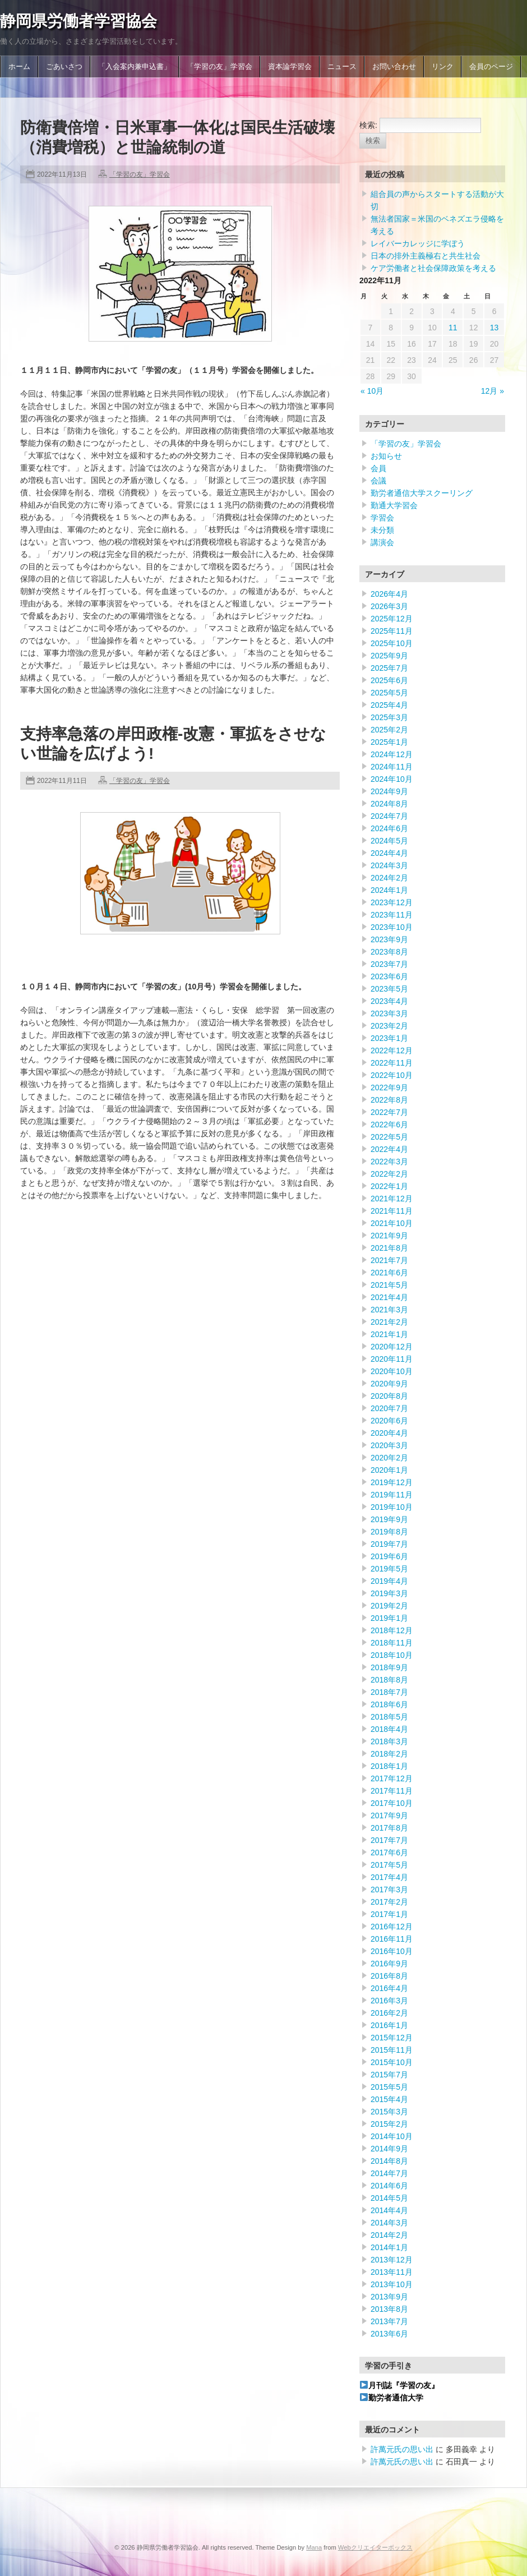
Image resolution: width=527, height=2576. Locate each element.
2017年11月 (392, 1790)
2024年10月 (392, 779)
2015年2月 (389, 2123)
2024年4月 (389, 853)
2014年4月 (389, 2210)
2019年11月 (392, 1494)
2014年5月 (389, 2197)
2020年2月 (389, 1457)
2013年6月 (389, 2333)
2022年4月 (389, 1149)
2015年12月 (392, 2037)
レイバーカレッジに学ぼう (418, 243)
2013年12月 (392, 2259)
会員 (378, 468)
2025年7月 (389, 667)
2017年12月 (392, 1778)
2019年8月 (389, 1531)
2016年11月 (392, 1938)
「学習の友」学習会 (219, 67)
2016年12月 (392, 1926)
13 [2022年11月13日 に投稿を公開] (494, 327)
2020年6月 (389, 1420)
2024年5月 (389, 840)
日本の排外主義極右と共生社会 (425, 255)
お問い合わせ (394, 67)
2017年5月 (389, 1864)
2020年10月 (392, 1371)
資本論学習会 (290, 67)
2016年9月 (389, 1963)
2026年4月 (389, 593)
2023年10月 (392, 927)
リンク (443, 67)
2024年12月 (392, 754)
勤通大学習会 (394, 505)
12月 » (492, 390)
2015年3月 (389, 2111)
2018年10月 (392, 1655)
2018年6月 (389, 1704)
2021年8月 (389, 1247)
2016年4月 (389, 1988)
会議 (378, 480)
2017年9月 (389, 1815)
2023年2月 (389, 1025)
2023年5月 (389, 988)
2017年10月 (392, 1803)
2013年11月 (392, 2272)
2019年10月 (392, 1507)
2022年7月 (389, 1112)
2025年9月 (389, 655)
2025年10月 (392, 643)
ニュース (342, 67)
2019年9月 (389, 1519)
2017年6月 (389, 1852)
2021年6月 (389, 1272)
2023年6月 (389, 976)
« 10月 (371, 390)
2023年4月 (389, 1001)
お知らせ (386, 455)
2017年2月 (389, 1901)
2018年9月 (389, 1667)
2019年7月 (389, 1544)
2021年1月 (389, 1334)
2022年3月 (389, 1161)
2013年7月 (389, 2321)
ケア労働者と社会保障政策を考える (433, 268)
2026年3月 (389, 606)
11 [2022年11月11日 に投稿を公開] (453, 327)
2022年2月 (389, 1173)
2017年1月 (389, 1914)
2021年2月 (389, 1321)
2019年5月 (389, 1568)
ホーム (19, 67)
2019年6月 (389, 1556)
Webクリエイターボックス (375, 2547)
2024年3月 (389, 865)
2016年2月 (389, 2012)
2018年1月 (389, 1766)
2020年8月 (389, 1395)
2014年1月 (389, 2247)
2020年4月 (389, 1432)
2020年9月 (389, 1383)
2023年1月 (389, 1038)
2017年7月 (389, 1840)
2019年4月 (389, 1581)
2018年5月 (389, 1716)
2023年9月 (389, 939)
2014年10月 (392, 2136)
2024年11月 (392, 766)
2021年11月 (392, 1210)
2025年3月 (389, 717)
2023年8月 (389, 951)
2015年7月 (389, 2074)
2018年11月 (392, 1642)
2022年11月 (392, 1062)
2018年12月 (392, 1630)
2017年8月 (389, 1827)
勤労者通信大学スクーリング (422, 493)
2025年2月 (389, 729)
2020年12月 (392, 1346)
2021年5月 (389, 1284)
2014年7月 (389, 2173)
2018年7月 (389, 1692)
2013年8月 (389, 2309)
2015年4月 (389, 2099)
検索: (368, 125)
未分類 (382, 530)
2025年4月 (389, 705)
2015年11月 (392, 2049)
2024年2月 (389, 877)
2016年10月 (392, 1951)
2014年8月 (389, 2160)
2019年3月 (389, 1593)
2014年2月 (389, 2235)
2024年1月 (389, 890)
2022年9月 (389, 1087)
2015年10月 (392, 2062)
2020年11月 (392, 1358)
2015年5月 (389, 2086)
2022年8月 (389, 1099)
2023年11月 (392, 914)
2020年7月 (389, 1408)
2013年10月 (392, 2284)
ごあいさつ (64, 67)
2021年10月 (392, 1223)
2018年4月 (389, 1729)
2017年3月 (389, 1889)
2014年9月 (389, 2148)
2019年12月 (392, 1482)
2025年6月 (389, 680)
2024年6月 (389, 828)
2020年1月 (389, 1470)
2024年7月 (389, 816)
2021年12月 (392, 1198)
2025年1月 (389, 742)
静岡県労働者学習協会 (78, 21)
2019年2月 (389, 1605)
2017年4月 (389, 1877)
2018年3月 (389, 1741)
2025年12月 (392, 618)
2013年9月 (389, 2296)
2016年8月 (389, 1975)
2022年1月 (389, 1186)
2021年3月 (389, 1309)
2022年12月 (392, 1050)
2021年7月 (389, 1260)
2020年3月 (389, 1445)
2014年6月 (389, 2185)
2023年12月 (392, 902)
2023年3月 (389, 1013)
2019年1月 (389, 1618)
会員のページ (491, 67)
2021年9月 (389, 1235)
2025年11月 (392, 630)
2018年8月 (389, 1679)
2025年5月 (389, 692)
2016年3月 (389, 2000)
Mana (314, 2547)
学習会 (382, 517)
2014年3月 (389, 2222)
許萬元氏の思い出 (402, 2449)
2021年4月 (389, 1297)
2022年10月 (392, 1075)
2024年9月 (389, 791)
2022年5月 (389, 1136)
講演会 (382, 542)
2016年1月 (389, 2025)
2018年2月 (389, 1753)
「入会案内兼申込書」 (134, 67)
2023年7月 (389, 964)
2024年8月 (389, 803)
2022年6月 (389, 1124)
